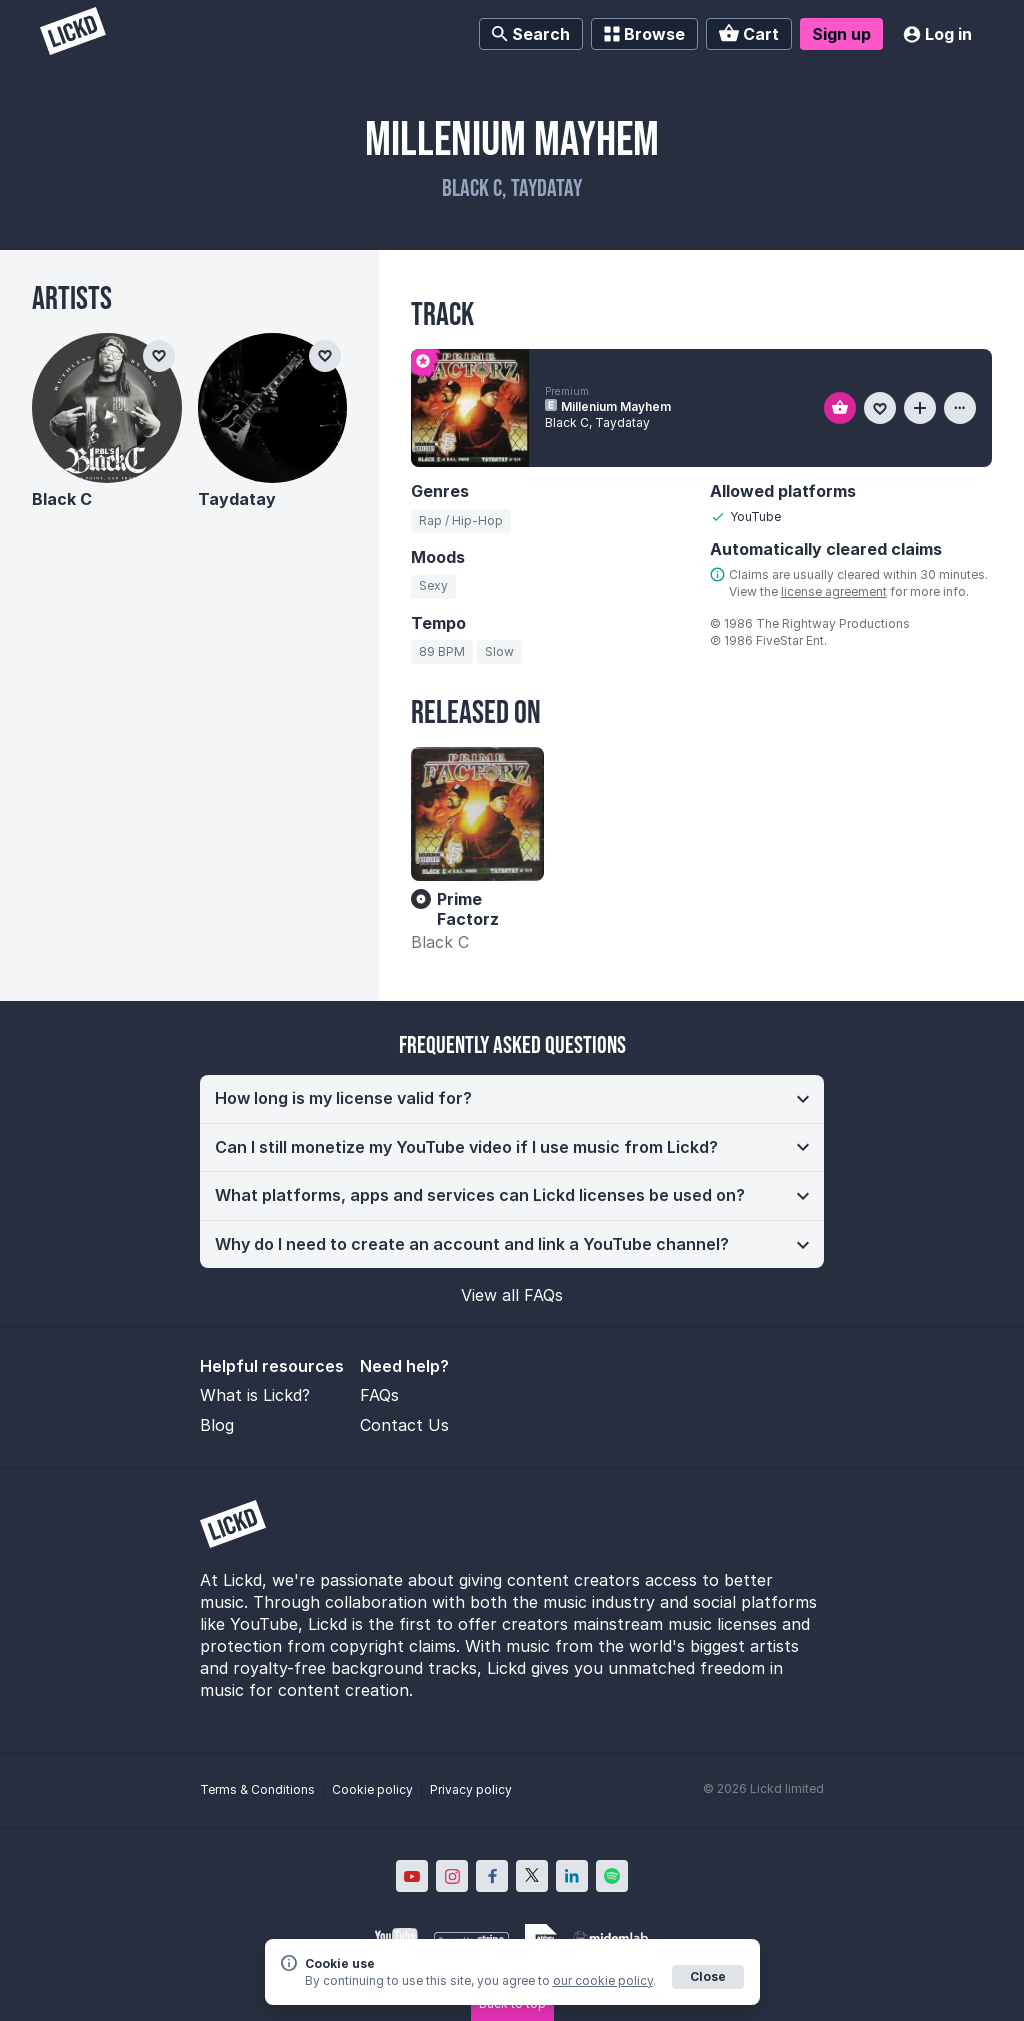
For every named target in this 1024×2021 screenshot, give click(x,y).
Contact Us (404, 1425)
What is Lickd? (255, 1395)
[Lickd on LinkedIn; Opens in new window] (572, 1876)
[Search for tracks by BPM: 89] (442, 652)
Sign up (841, 34)
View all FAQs (512, 1295)
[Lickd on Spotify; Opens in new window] (612, 1876)
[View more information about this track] (960, 408)
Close (708, 1976)
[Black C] (107, 408)
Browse (644, 34)
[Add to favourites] (880, 408)
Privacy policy (471, 1789)
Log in (937, 34)
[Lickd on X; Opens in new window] (532, 1876)
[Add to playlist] (920, 408)
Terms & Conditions (257, 1789)
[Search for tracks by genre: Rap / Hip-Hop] (461, 521)
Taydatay (237, 499)
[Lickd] (73, 33)
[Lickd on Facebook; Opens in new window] (492, 1876)
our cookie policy (603, 1980)
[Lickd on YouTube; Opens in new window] (412, 1876)
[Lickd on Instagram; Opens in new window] (452, 1876)
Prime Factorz (468, 909)
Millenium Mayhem (616, 406)
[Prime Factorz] (477, 813)
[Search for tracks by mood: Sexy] (433, 587)
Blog (217, 1425)
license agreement (834, 591)
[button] (512, 1099)
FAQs (379, 1395)
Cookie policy (372, 1789)
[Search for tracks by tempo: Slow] (499, 652)
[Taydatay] (273, 408)
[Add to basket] (840, 408)
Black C (440, 942)
